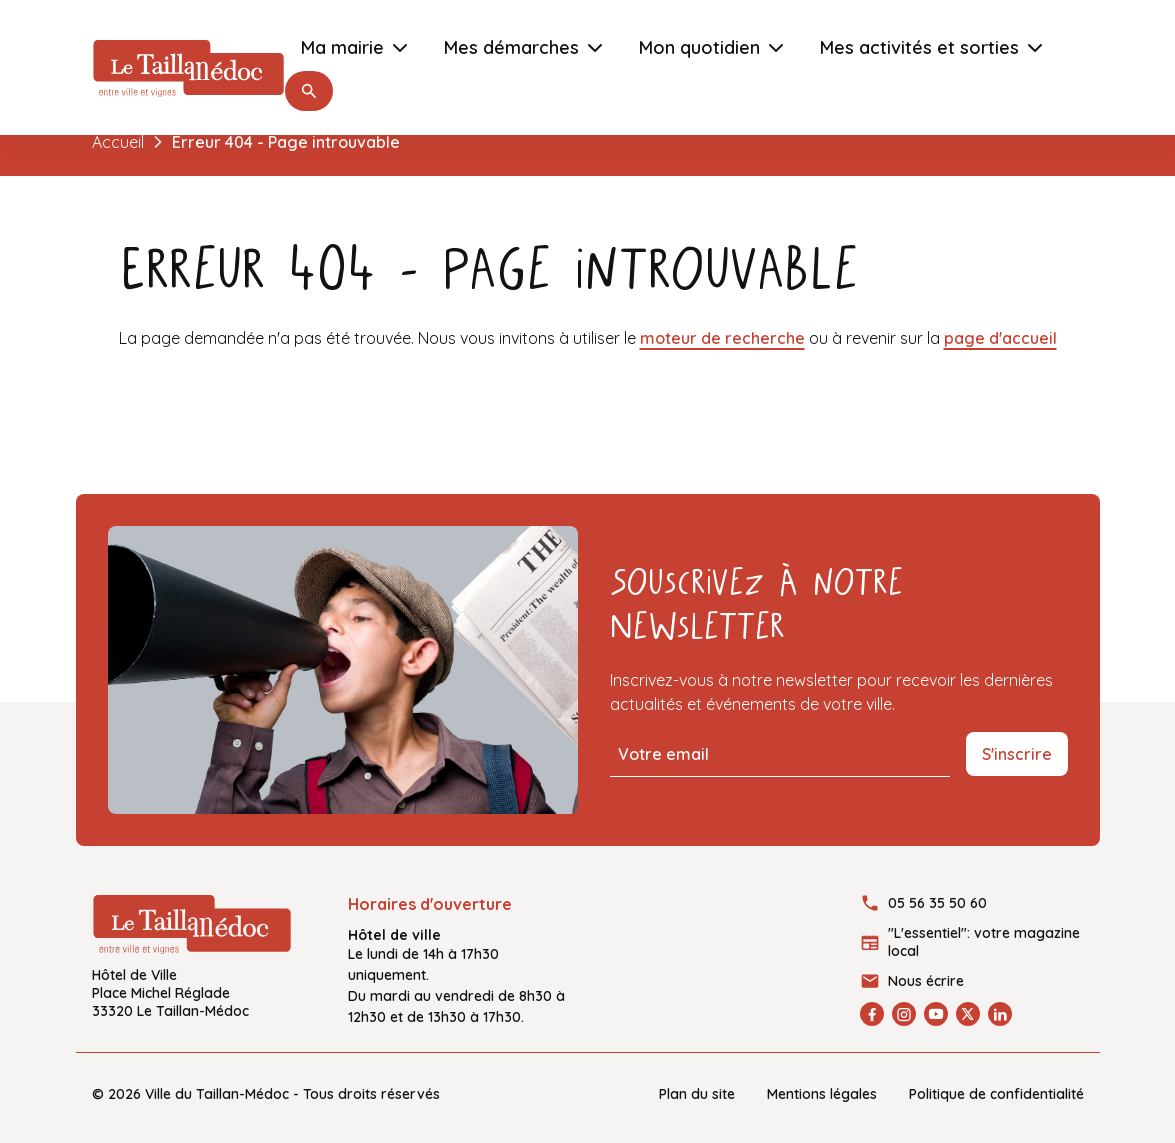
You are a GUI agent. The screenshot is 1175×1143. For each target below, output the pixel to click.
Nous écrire (926, 981)
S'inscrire (1017, 754)
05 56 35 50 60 (937, 903)
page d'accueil (1000, 338)
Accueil (118, 142)
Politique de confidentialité (996, 1094)
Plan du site (697, 1094)
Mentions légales (822, 1094)
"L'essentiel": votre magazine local (984, 942)
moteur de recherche (722, 338)
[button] (309, 91)
